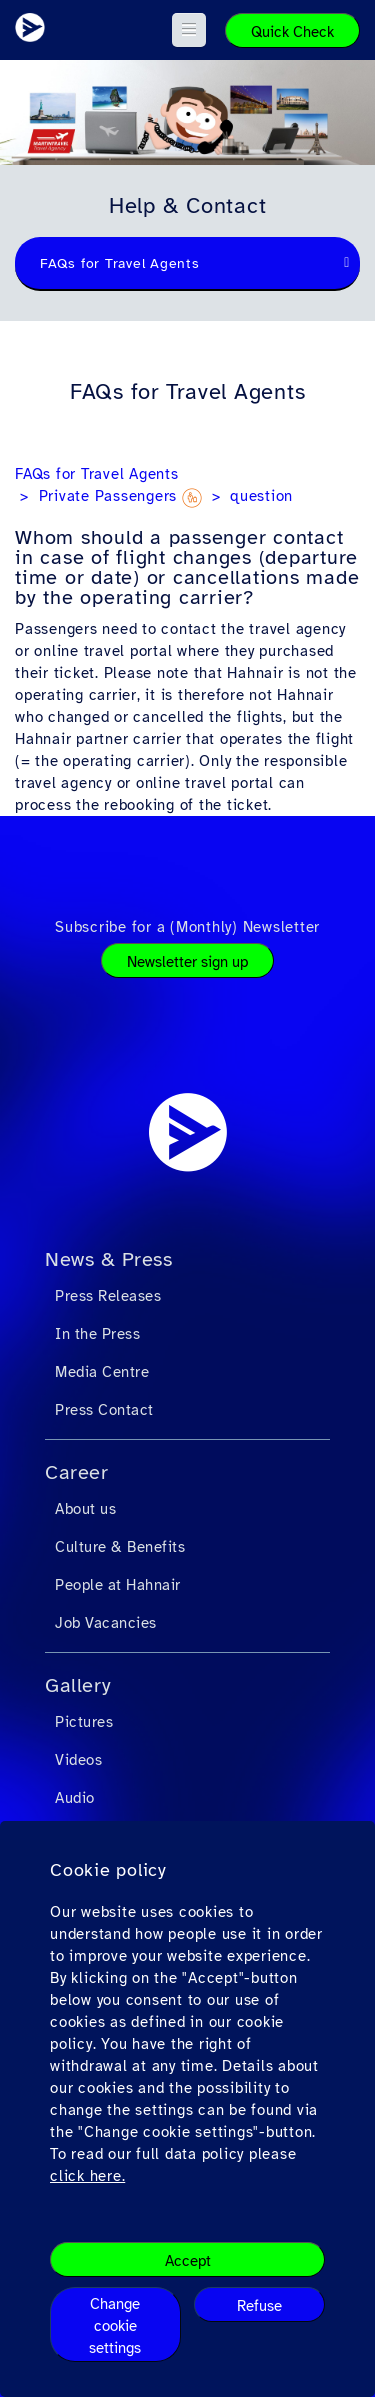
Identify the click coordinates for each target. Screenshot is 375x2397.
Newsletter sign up (187, 962)
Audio (75, 1798)
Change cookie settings (115, 2326)
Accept (188, 2261)
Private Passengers (120, 496)
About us (85, 1509)
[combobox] (187, 264)
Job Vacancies (106, 1623)
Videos (78, 1760)
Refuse (259, 2306)
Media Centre (102, 1372)
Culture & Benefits (120, 1547)
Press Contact (104, 1410)
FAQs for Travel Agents (97, 474)
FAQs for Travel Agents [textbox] (120, 263)
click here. (87, 2176)
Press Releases (108, 1296)
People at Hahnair (118, 1585)
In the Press (97, 1334)
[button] (189, 30)
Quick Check (292, 32)
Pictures (84, 1722)
